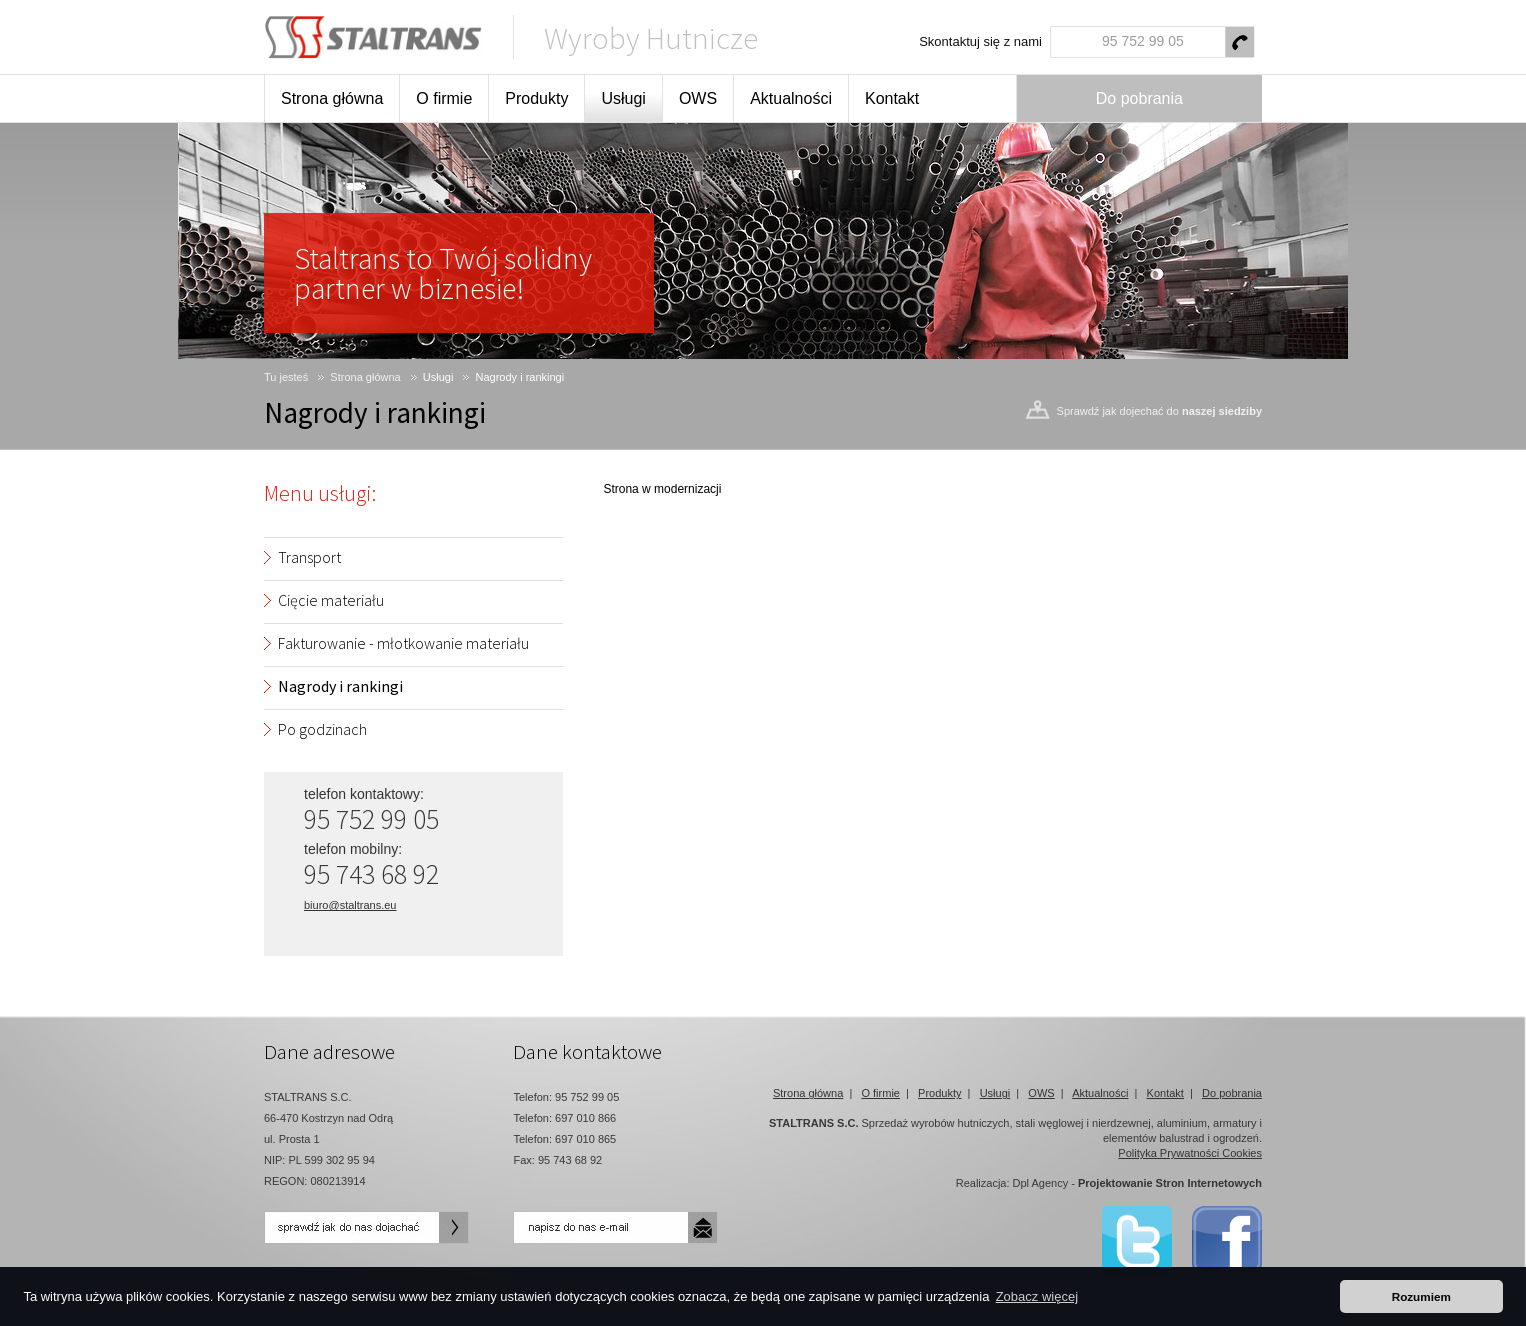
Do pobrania (1139, 98)
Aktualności (791, 98)
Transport (309, 557)
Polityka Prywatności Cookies (1190, 1153)
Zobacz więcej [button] (1037, 1296)
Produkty (536, 98)
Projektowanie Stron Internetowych (1170, 1183)
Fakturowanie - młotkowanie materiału (403, 643)
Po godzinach (322, 729)
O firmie (444, 98)
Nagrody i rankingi (520, 377)
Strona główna (332, 98)
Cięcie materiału (331, 600)
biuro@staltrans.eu (350, 905)
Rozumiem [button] (1421, 1296)
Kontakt (892, 98)
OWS (698, 98)
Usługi (623, 98)
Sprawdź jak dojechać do (1159, 411)
